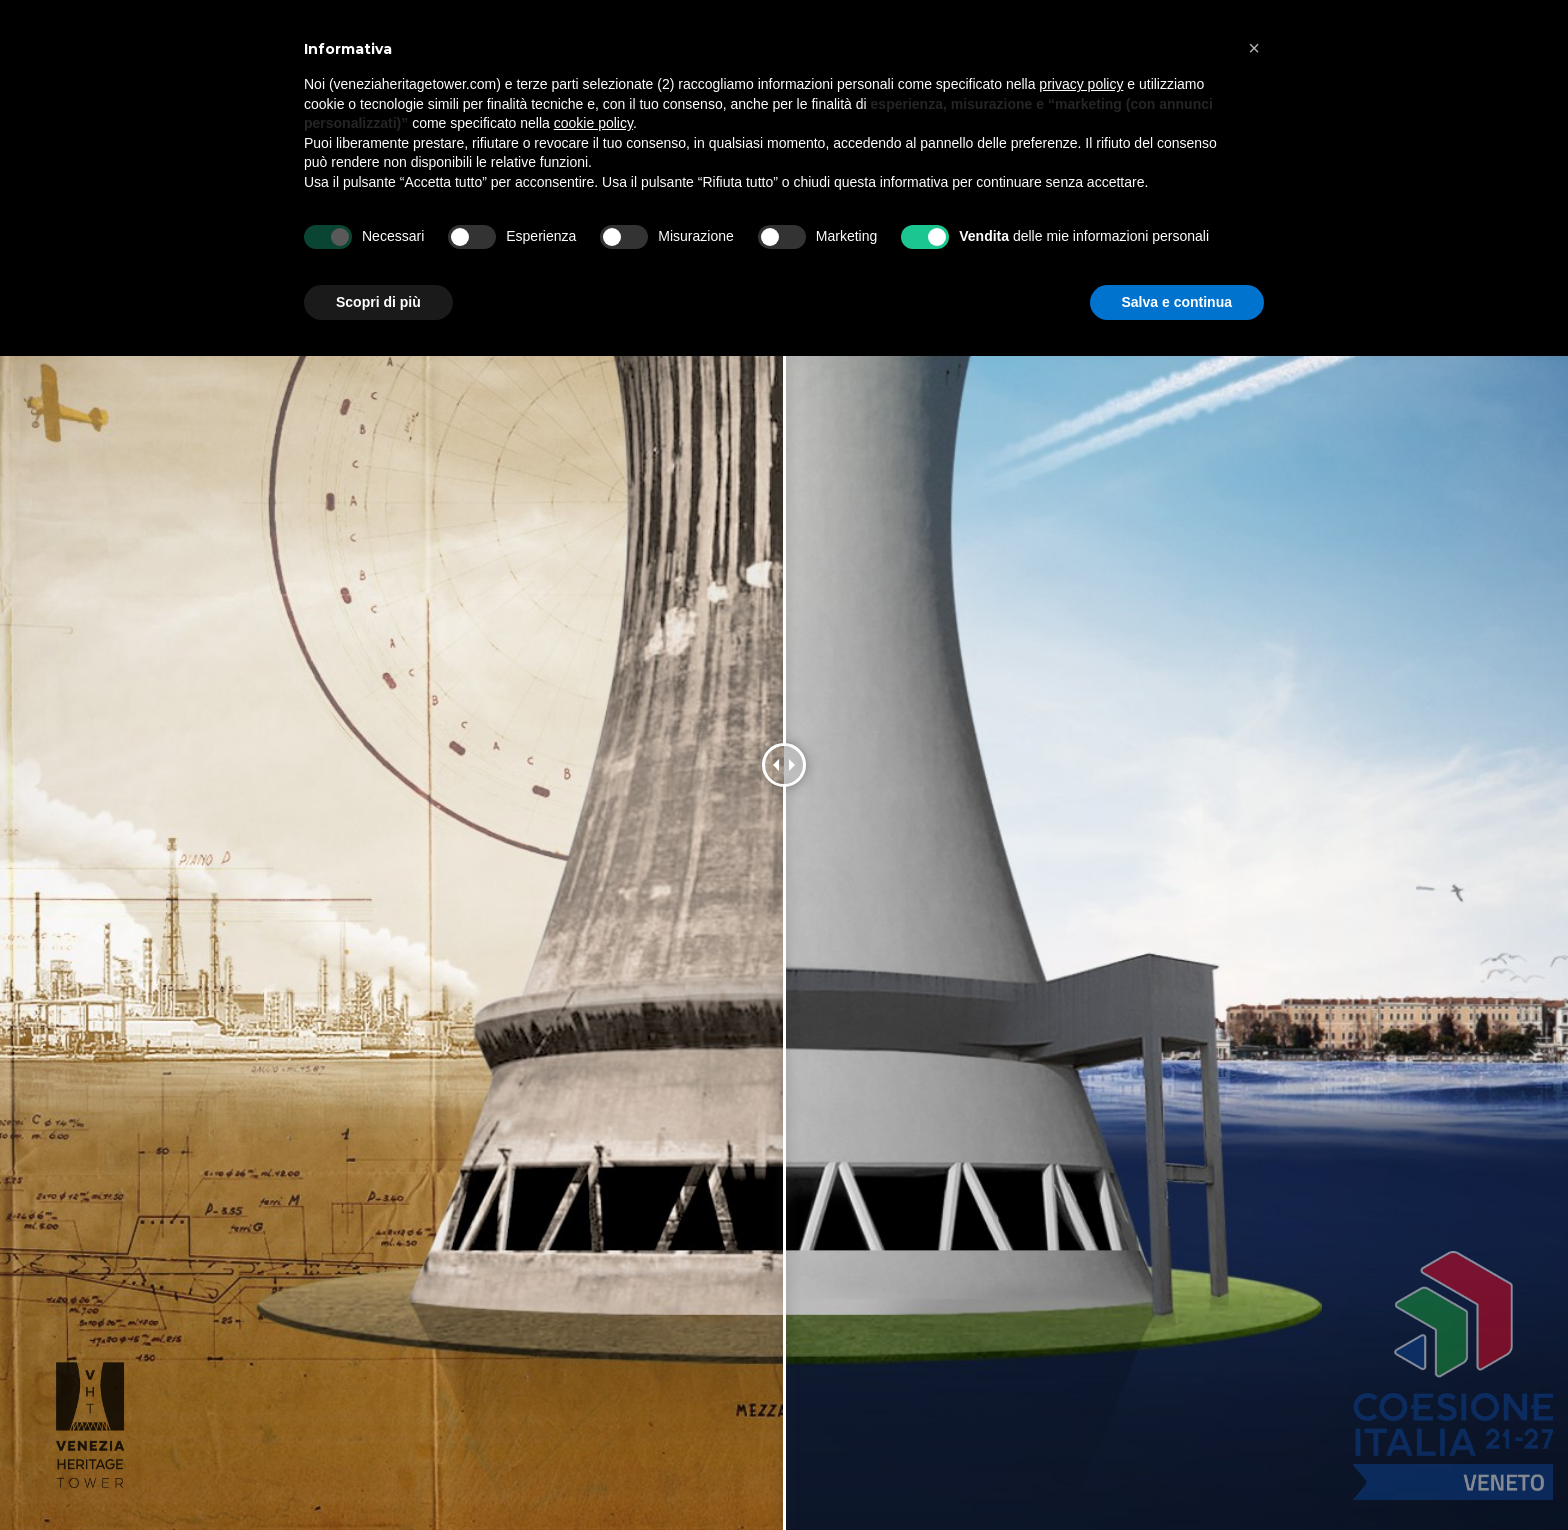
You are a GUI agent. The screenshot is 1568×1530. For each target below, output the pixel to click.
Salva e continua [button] (1177, 302)
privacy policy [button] (1081, 84)
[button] (1254, 48)
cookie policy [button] (593, 123)
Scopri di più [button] (378, 302)
